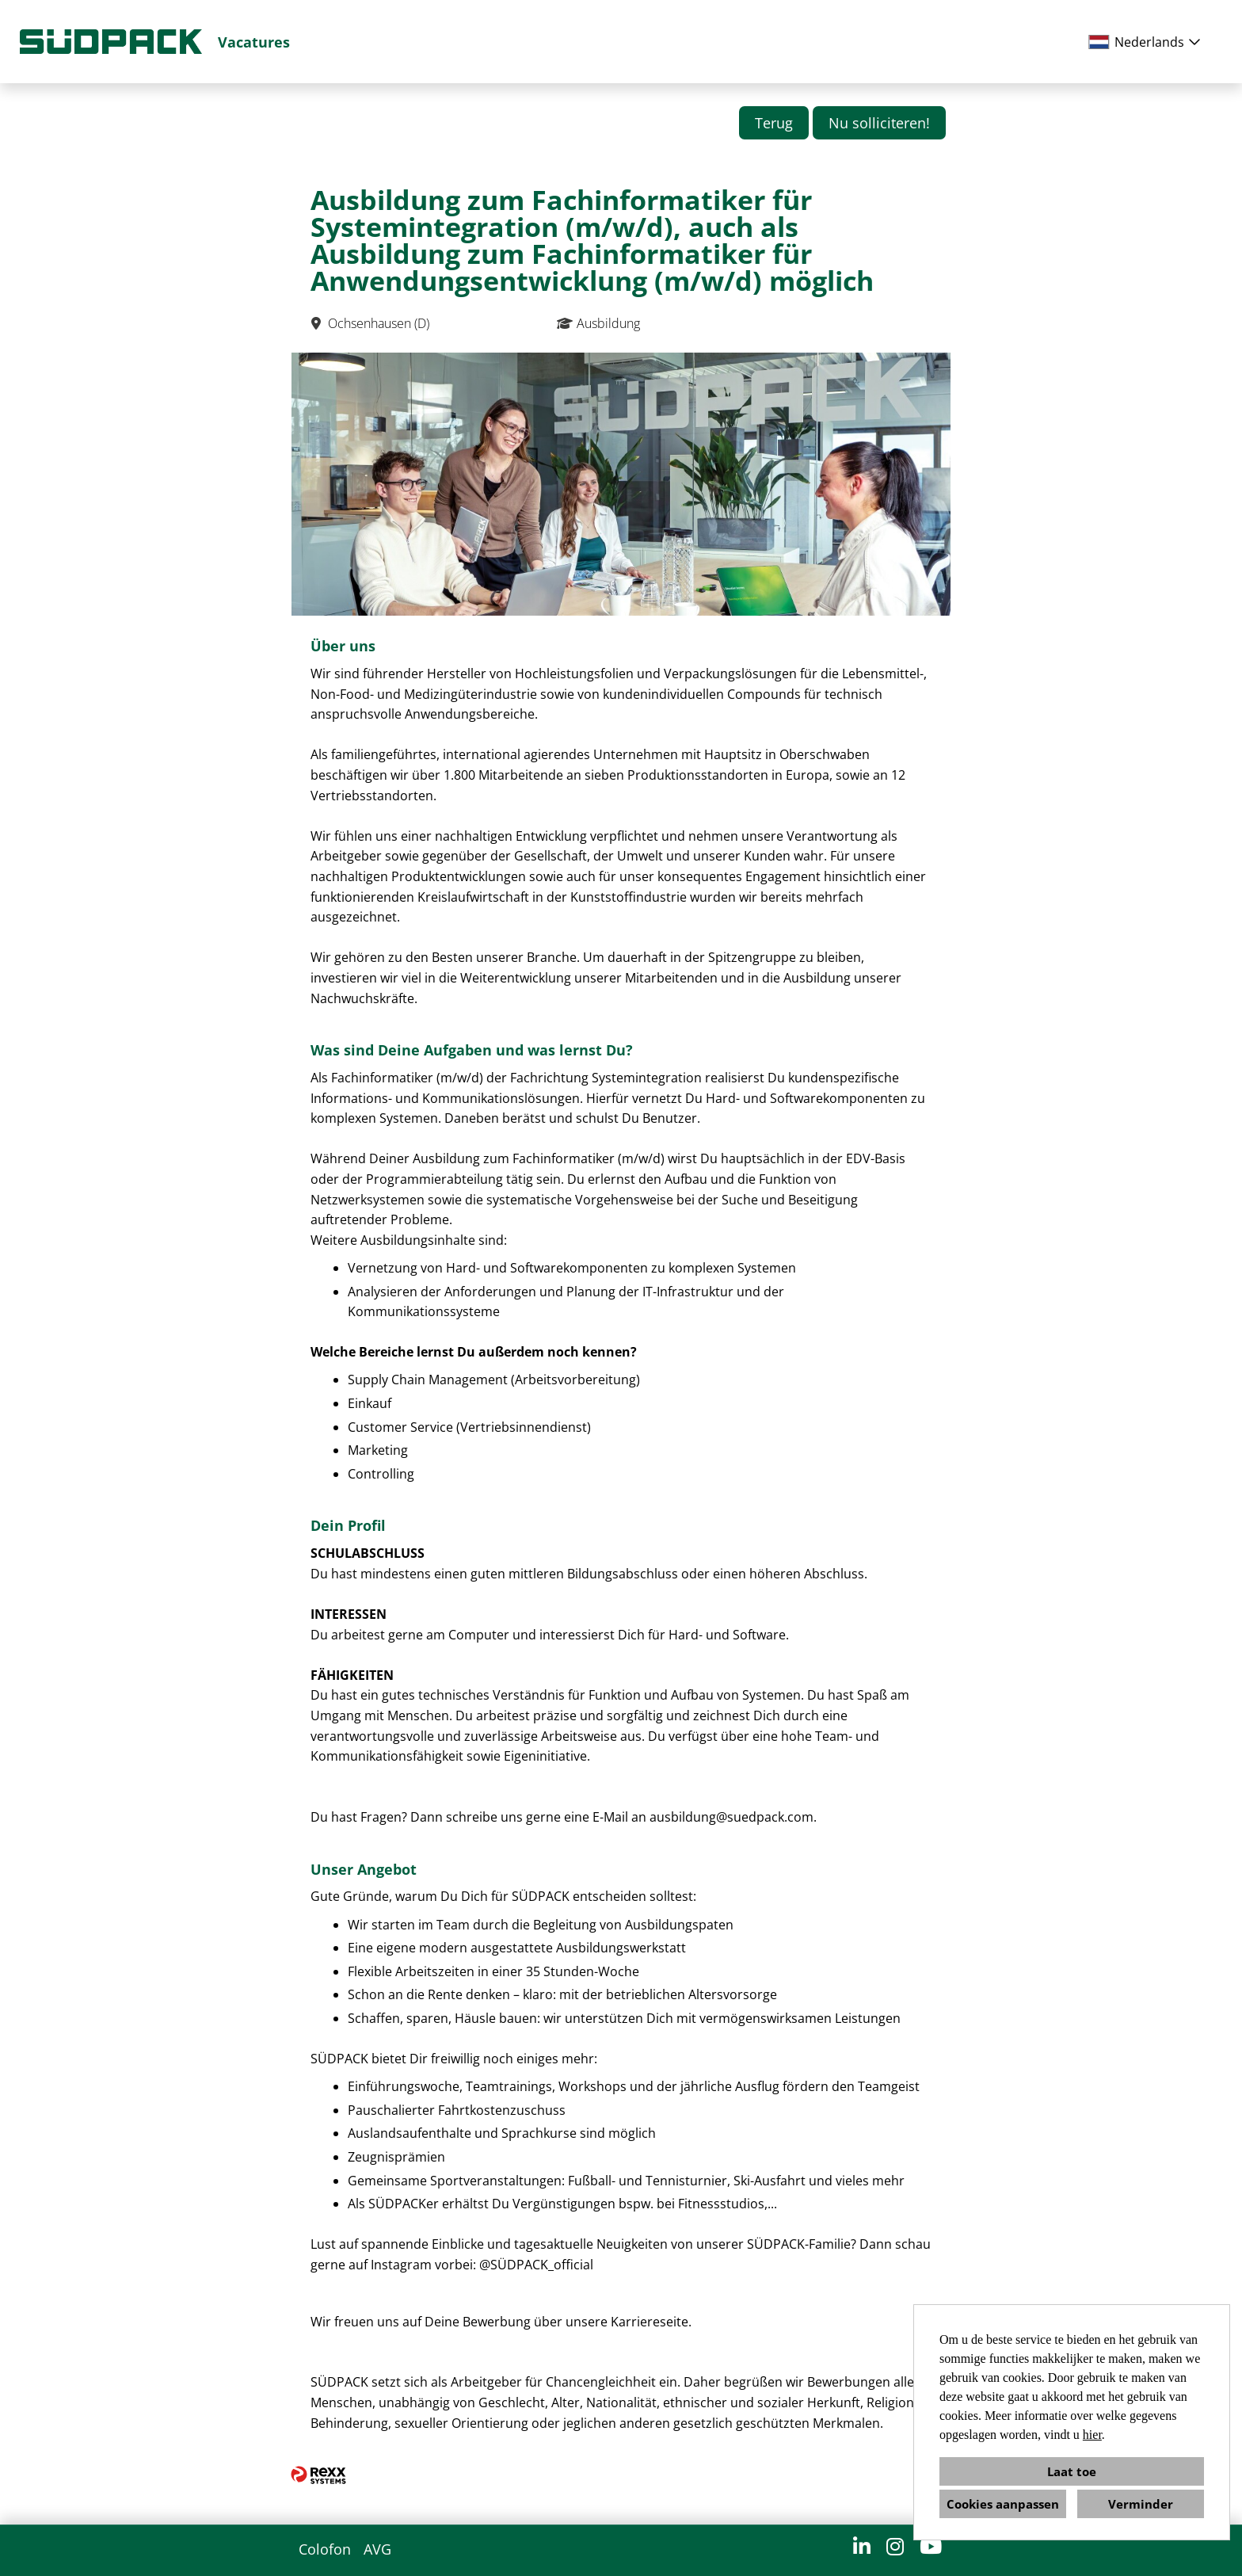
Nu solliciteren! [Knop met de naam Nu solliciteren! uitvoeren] (879, 122)
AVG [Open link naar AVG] (377, 2549)
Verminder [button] (1140, 2504)
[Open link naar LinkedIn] (861, 2546)
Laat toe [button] (1071, 2471)
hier (1092, 2434)
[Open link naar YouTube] (931, 2546)
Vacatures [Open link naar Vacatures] (254, 42)
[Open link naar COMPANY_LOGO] (111, 41)
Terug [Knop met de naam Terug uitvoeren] (774, 122)
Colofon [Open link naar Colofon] (325, 2549)
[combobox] (1147, 42)
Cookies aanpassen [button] (1003, 2504)
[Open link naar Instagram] (895, 2546)
